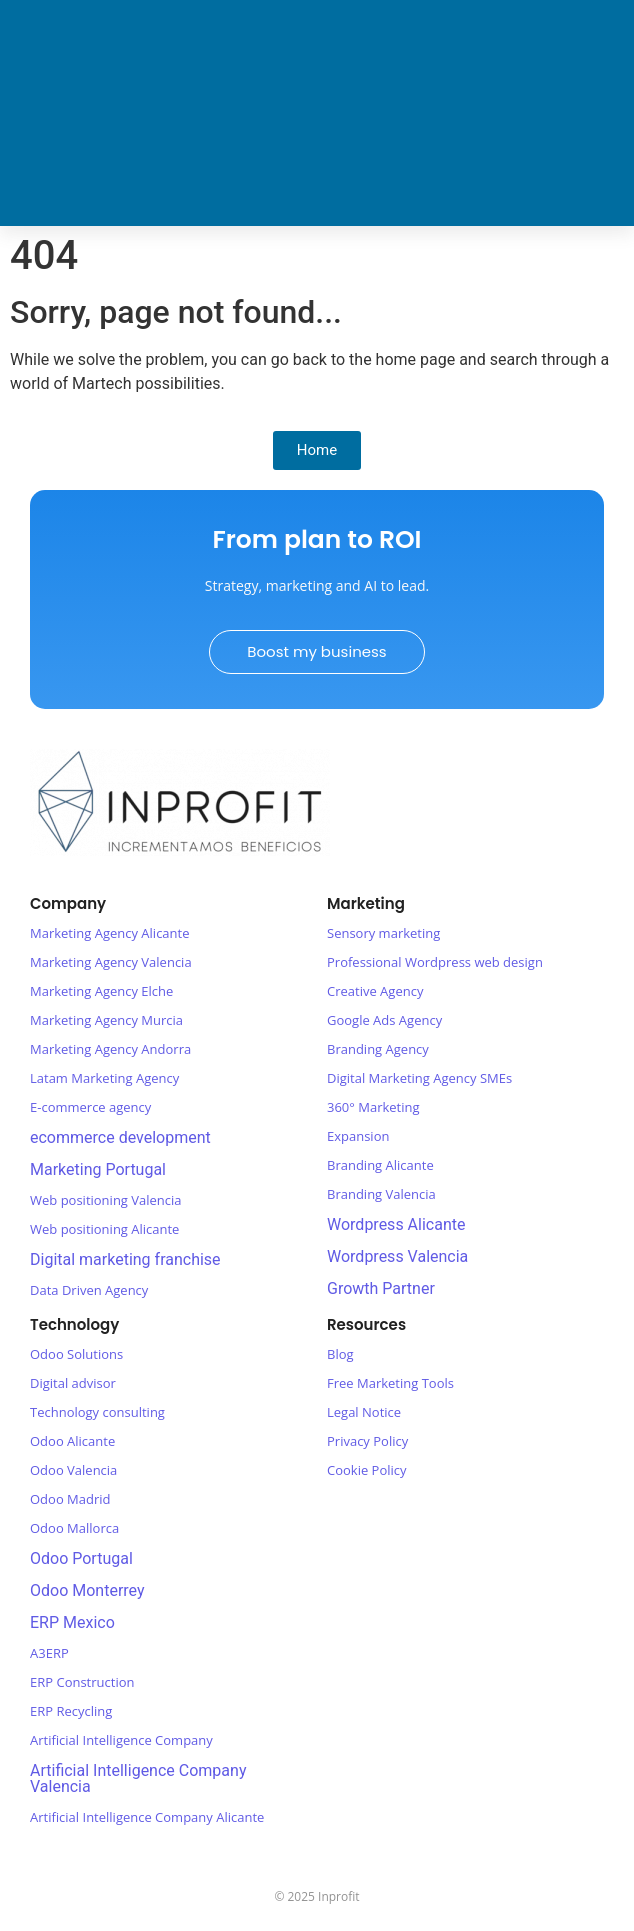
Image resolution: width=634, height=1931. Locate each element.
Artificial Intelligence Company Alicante (147, 1817)
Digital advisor (73, 1383)
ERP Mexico (72, 1622)
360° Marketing (373, 1107)
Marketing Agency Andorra (110, 1049)
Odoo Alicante (72, 1441)
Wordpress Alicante (396, 1224)
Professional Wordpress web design (435, 962)
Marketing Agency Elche (101, 991)
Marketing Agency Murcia (106, 1020)
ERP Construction (82, 1682)
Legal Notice (364, 1412)
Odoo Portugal (81, 1558)
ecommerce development (120, 1137)
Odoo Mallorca (74, 1528)
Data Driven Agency (89, 1290)
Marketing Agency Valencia (111, 962)
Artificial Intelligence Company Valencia (138, 1778)
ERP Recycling (71, 1711)
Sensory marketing (383, 933)
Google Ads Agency (384, 1020)
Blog (340, 1354)
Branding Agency (378, 1049)
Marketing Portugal (98, 1169)
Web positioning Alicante (104, 1229)
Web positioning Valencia (106, 1200)
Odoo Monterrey (87, 1590)
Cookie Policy (367, 1470)
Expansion (358, 1136)
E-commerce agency (90, 1107)
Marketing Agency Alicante (110, 933)
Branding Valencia (381, 1194)
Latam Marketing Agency (104, 1078)
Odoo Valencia (73, 1470)
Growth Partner (381, 1288)
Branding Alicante (380, 1165)
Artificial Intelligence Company (121, 1740)
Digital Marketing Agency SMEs (419, 1078)
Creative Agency (375, 991)
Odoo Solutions (76, 1354)
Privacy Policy (367, 1441)
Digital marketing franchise (125, 1259)
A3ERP (49, 1653)
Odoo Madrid (70, 1499)
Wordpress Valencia (397, 1256)
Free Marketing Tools (390, 1383)
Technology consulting (97, 1412)
